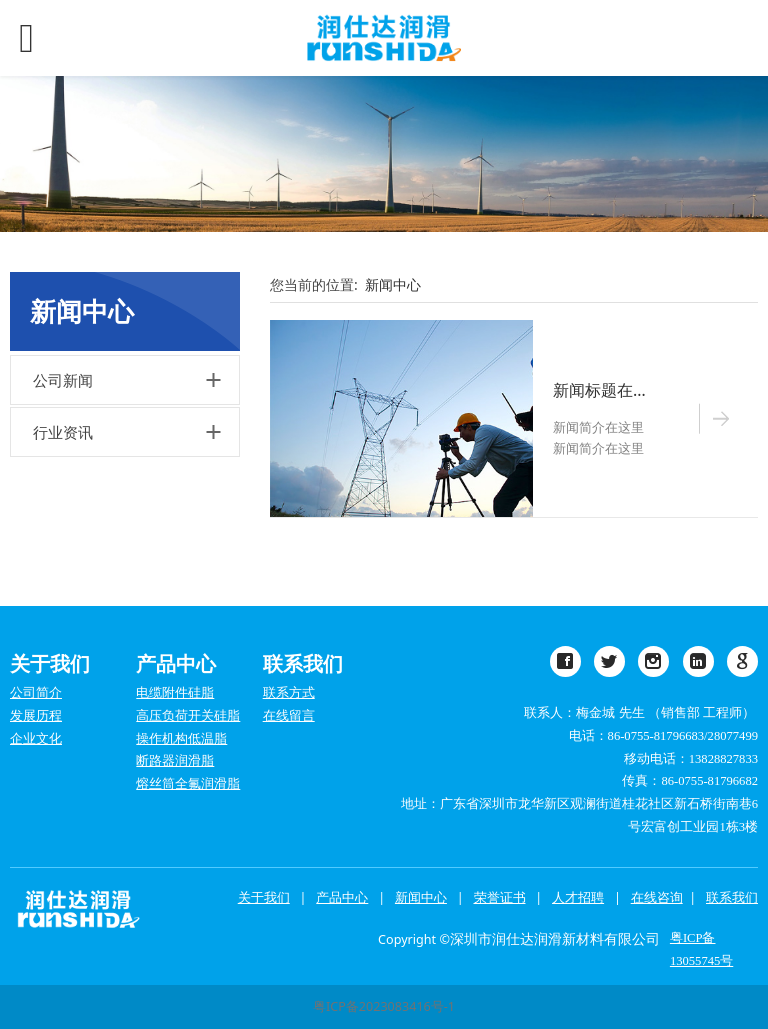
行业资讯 (63, 432)
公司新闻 (63, 380)
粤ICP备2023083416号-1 (384, 1006)
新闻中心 (393, 284)
